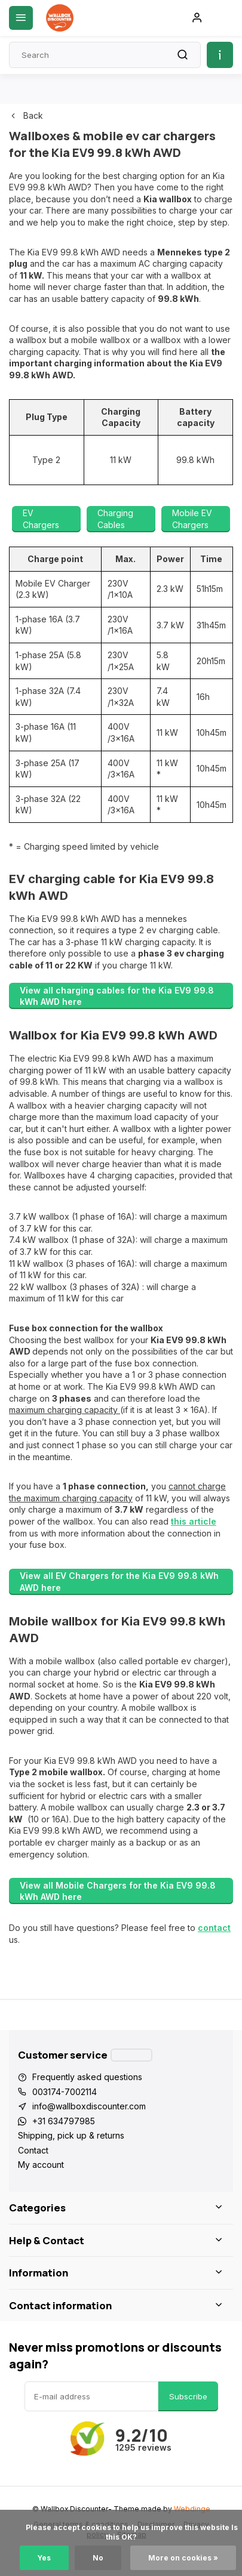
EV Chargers (41, 519)
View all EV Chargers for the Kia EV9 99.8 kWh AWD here (119, 1582)
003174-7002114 (64, 2092)
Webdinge (192, 2508)
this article (193, 1521)
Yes (44, 2557)
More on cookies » (183, 2557)
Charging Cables (115, 519)
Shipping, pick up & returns (71, 2135)
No (98, 2557)
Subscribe (188, 2396)
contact (214, 1928)
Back (26, 115)
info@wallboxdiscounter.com (89, 2106)
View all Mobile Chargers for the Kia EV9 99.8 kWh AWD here (118, 1891)
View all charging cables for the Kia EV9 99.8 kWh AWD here (117, 996)
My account (41, 2164)
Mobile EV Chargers (192, 519)
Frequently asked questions (87, 2077)
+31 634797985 (63, 2121)
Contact (33, 2150)
